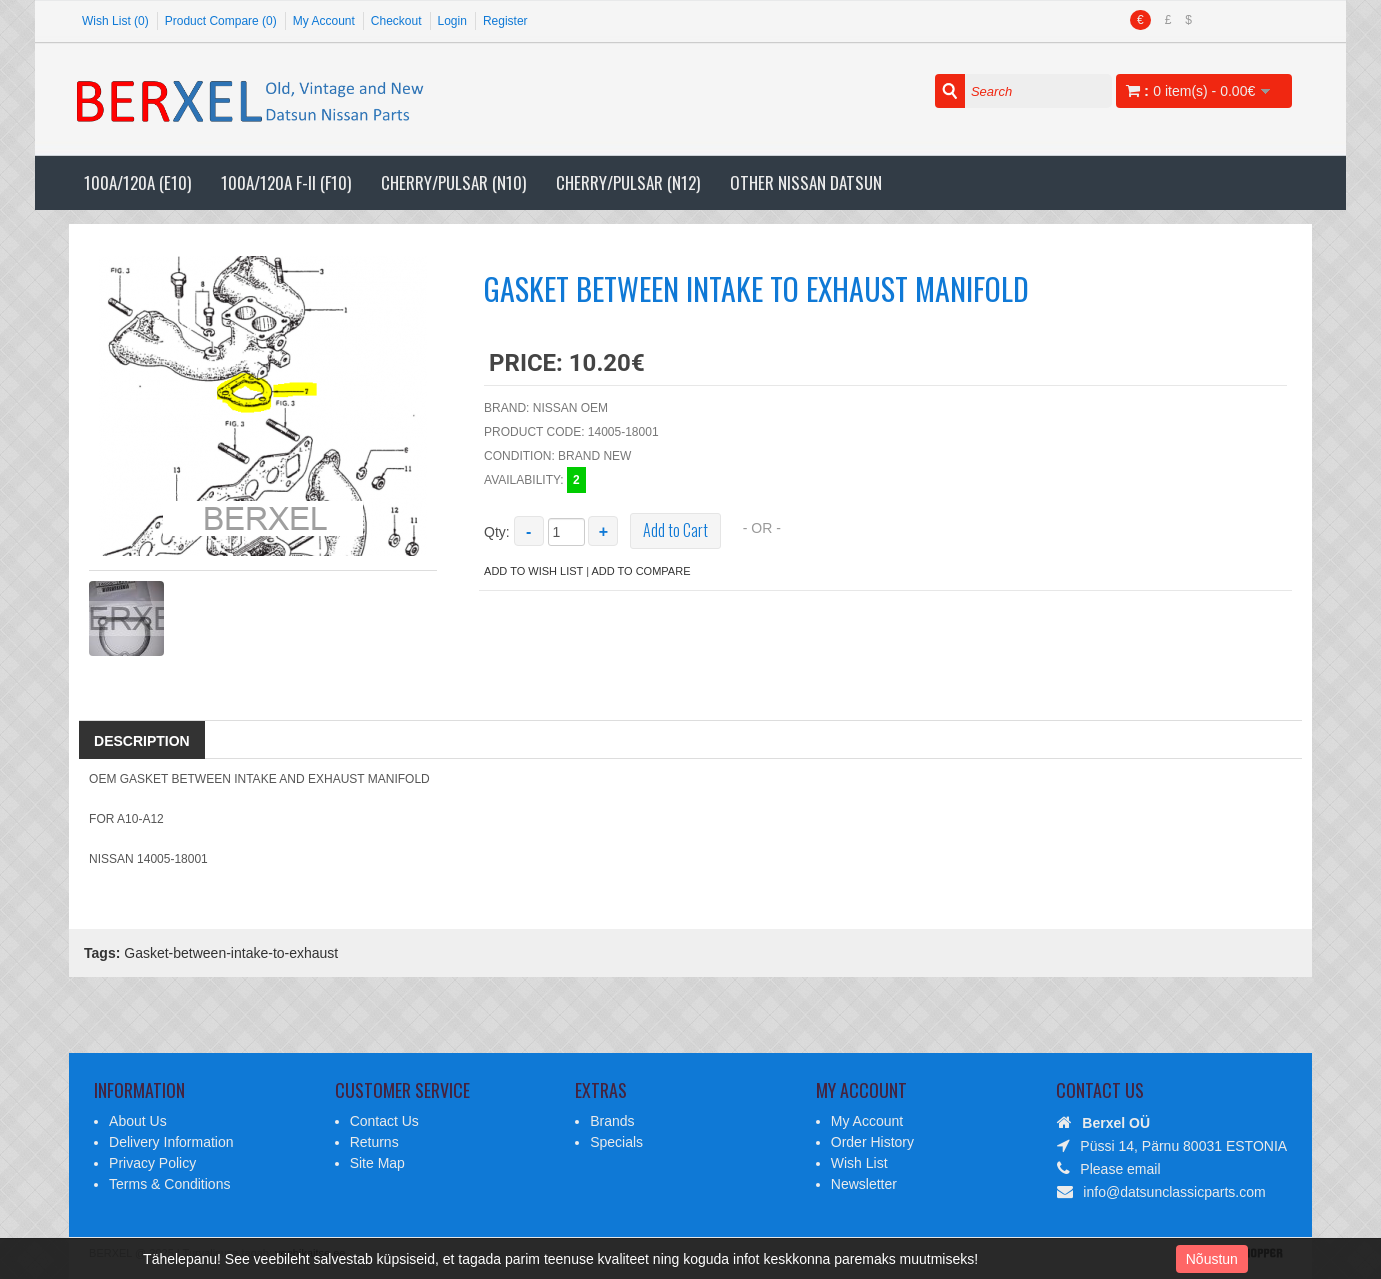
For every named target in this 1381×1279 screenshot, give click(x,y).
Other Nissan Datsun (806, 182)
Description (142, 741)
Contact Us (384, 1121)
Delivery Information (171, 1142)
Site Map (377, 1163)
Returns (374, 1142)
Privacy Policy (152, 1163)
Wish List (859, 1163)
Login (452, 21)
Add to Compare (640, 571)
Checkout (396, 21)
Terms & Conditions (169, 1184)
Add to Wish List (533, 571)
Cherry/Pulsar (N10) (453, 182)
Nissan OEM (570, 408)
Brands (612, 1121)
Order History (872, 1142)
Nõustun (1212, 1259)
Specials (616, 1142)
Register (505, 21)
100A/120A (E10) (137, 182)
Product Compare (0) (221, 21)
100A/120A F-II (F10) (286, 182)
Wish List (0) (115, 21)
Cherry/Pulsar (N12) (628, 182)
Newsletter (864, 1184)
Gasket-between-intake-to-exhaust (231, 953)
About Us (138, 1121)
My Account (324, 21)
